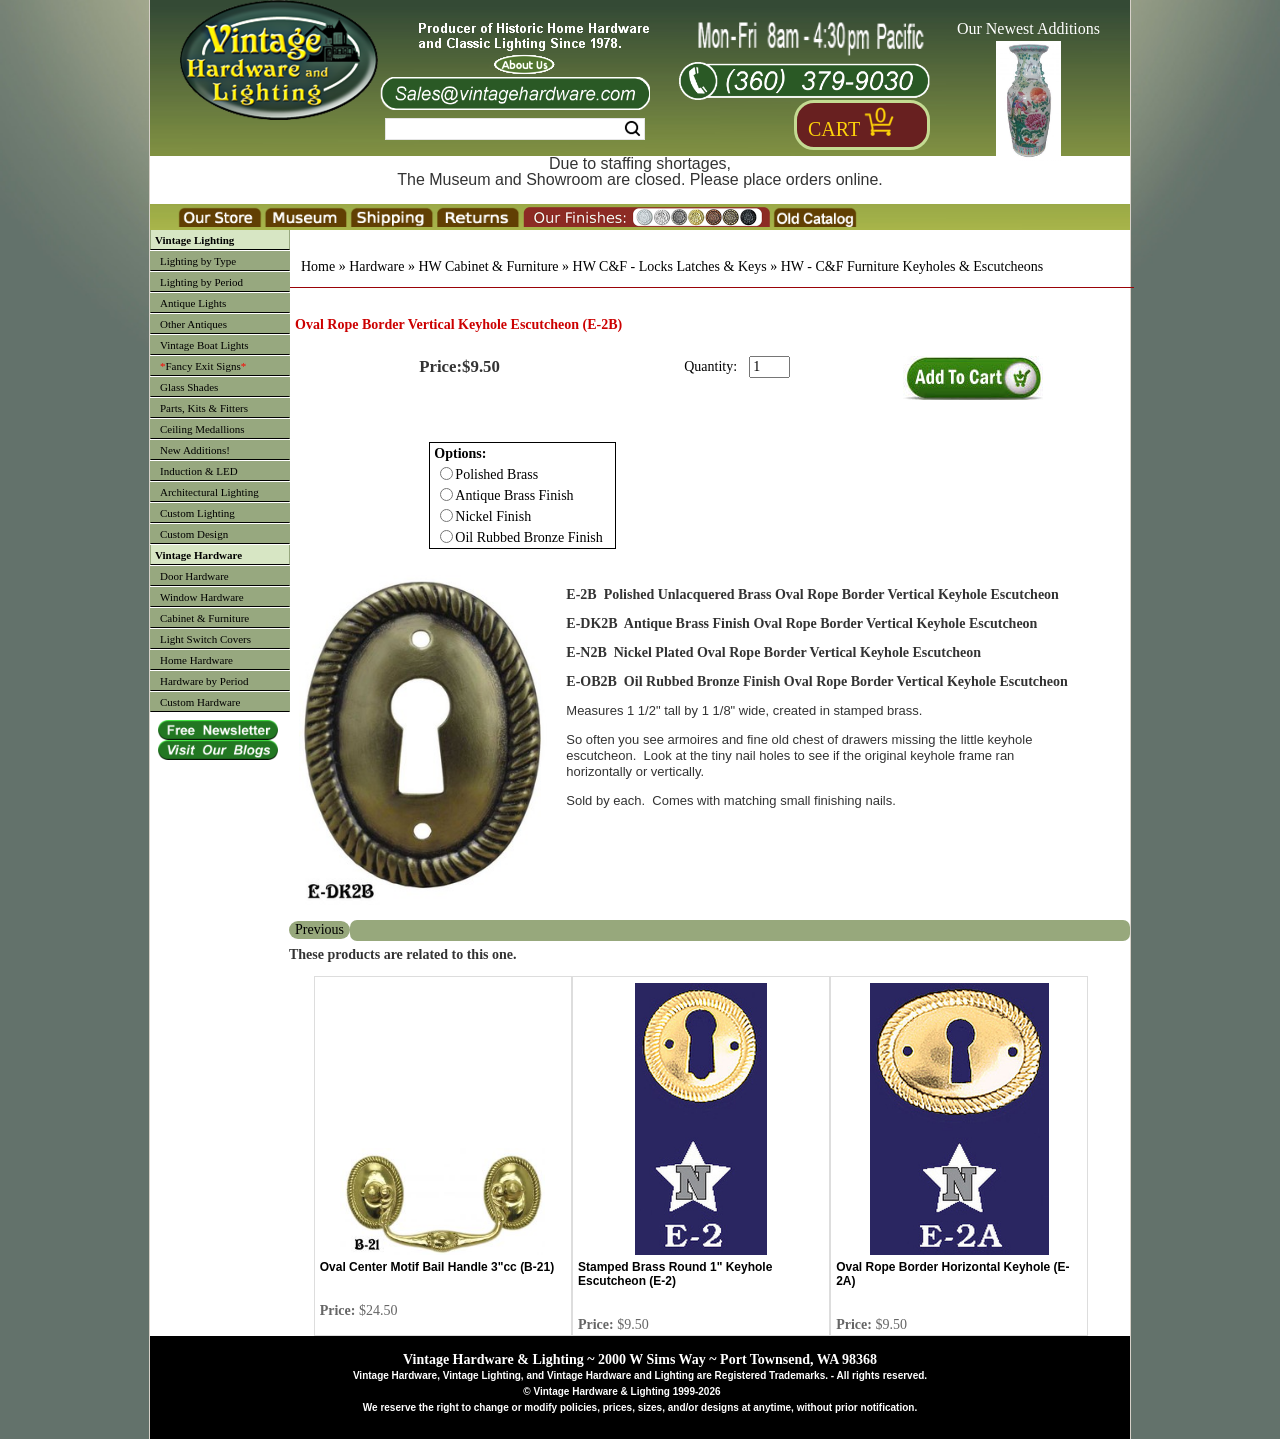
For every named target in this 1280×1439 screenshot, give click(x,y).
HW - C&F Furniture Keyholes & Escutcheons (912, 266)
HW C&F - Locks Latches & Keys (670, 266)
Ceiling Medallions (202, 429)
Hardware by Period (204, 681)
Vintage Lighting (194, 240)
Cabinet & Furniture (204, 618)
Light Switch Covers (205, 639)
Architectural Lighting (209, 492)
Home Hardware (196, 660)
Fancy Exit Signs (203, 366)
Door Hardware (194, 576)
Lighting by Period (201, 282)
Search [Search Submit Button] (632, 129)
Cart (834, 129)
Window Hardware (202, 597)
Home (318, 266)
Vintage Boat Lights (204, 345)
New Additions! (195, 450)
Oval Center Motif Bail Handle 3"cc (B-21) (437, 1267)
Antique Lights (193, 303)
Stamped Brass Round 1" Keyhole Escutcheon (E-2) (675, 1274)
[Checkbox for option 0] (446, 473)
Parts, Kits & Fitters (204, 408)
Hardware (376, 266)
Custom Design (194, 534)
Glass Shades (189, 387)
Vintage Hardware (198, 555)
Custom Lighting (197, 513)
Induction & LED (199, 471)
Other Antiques (193, 324)
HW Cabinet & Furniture (488, 266)
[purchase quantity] (769, 367)
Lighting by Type (198, 261)
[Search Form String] (515, 129)
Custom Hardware (200, 702)
